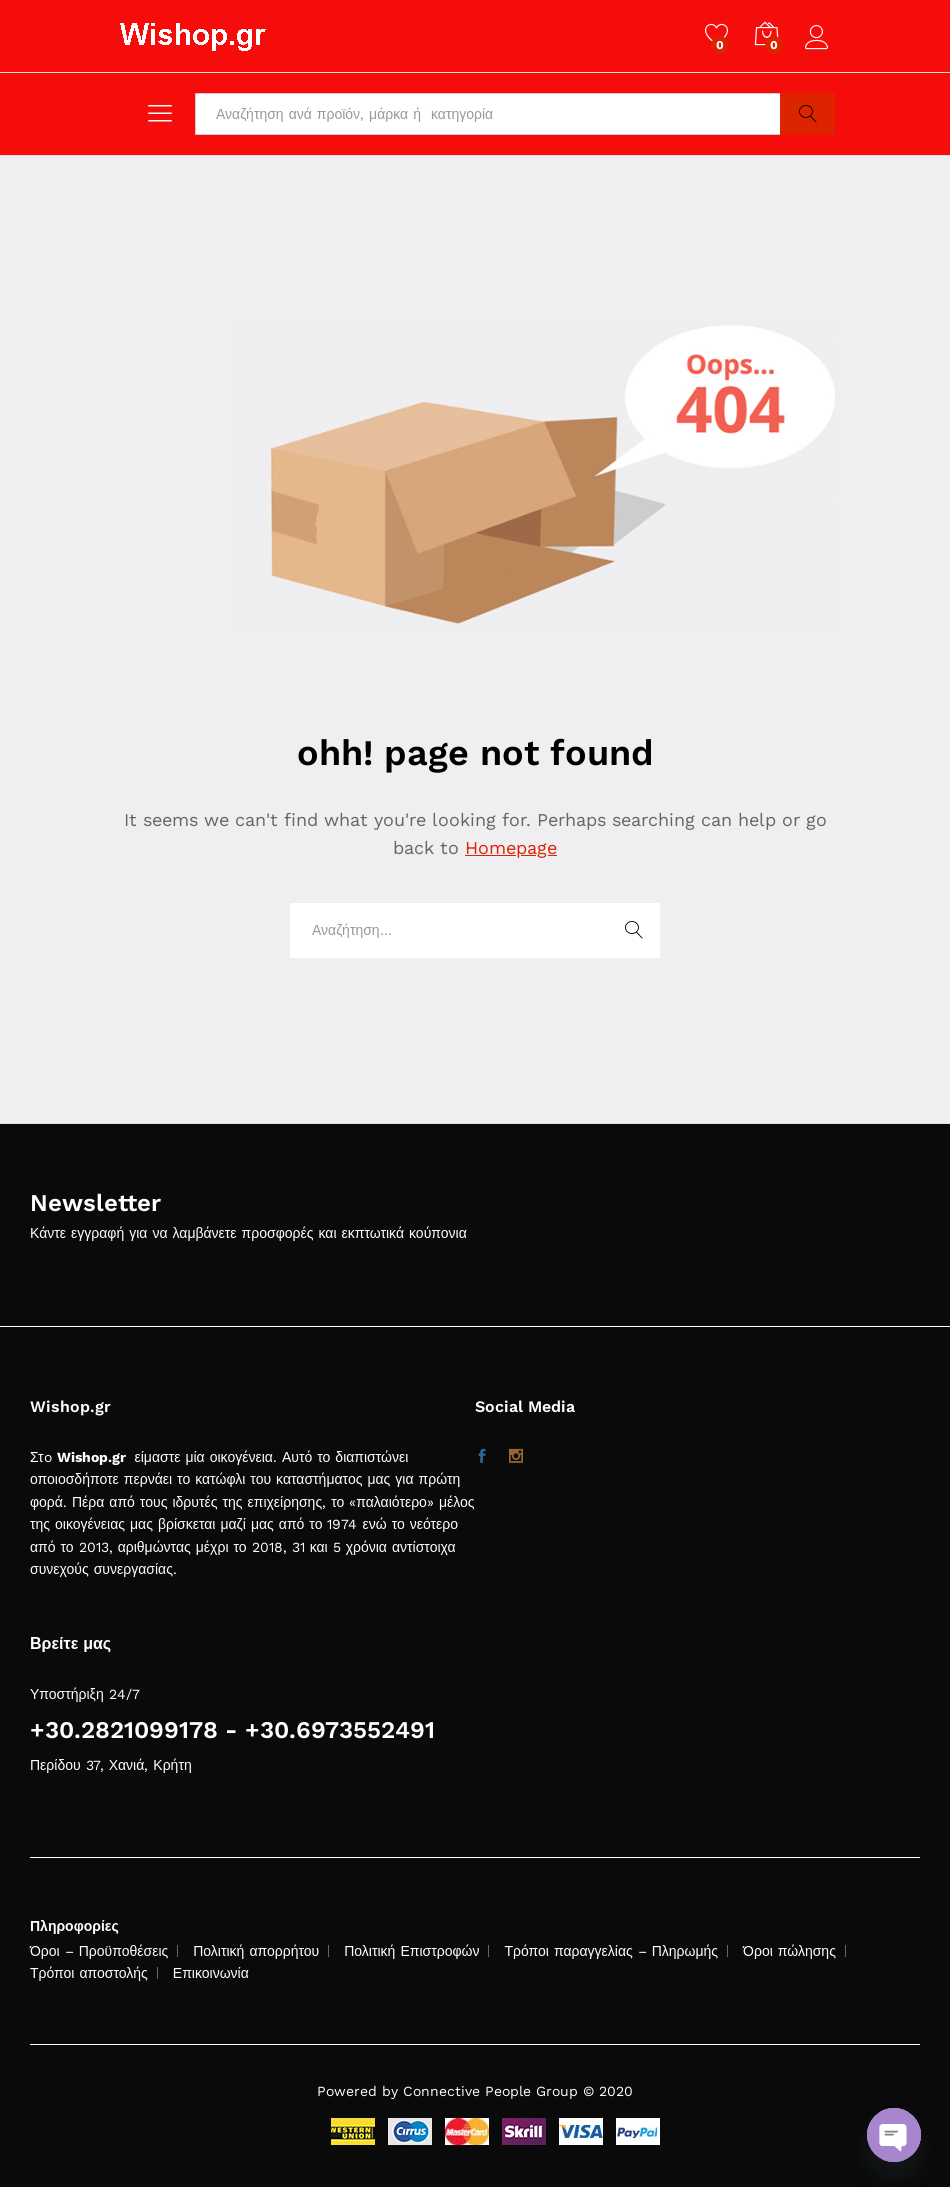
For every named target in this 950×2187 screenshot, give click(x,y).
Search (807, 114)
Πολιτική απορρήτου (256, 1951)
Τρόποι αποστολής (89, 1973)
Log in (820, 38)
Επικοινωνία (211, 1973)
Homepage (511, 847)
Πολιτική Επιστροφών (411, 1951)
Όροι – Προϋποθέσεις (99, 1951)
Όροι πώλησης (789, 1951)
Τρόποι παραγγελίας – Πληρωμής (611, 1951)
